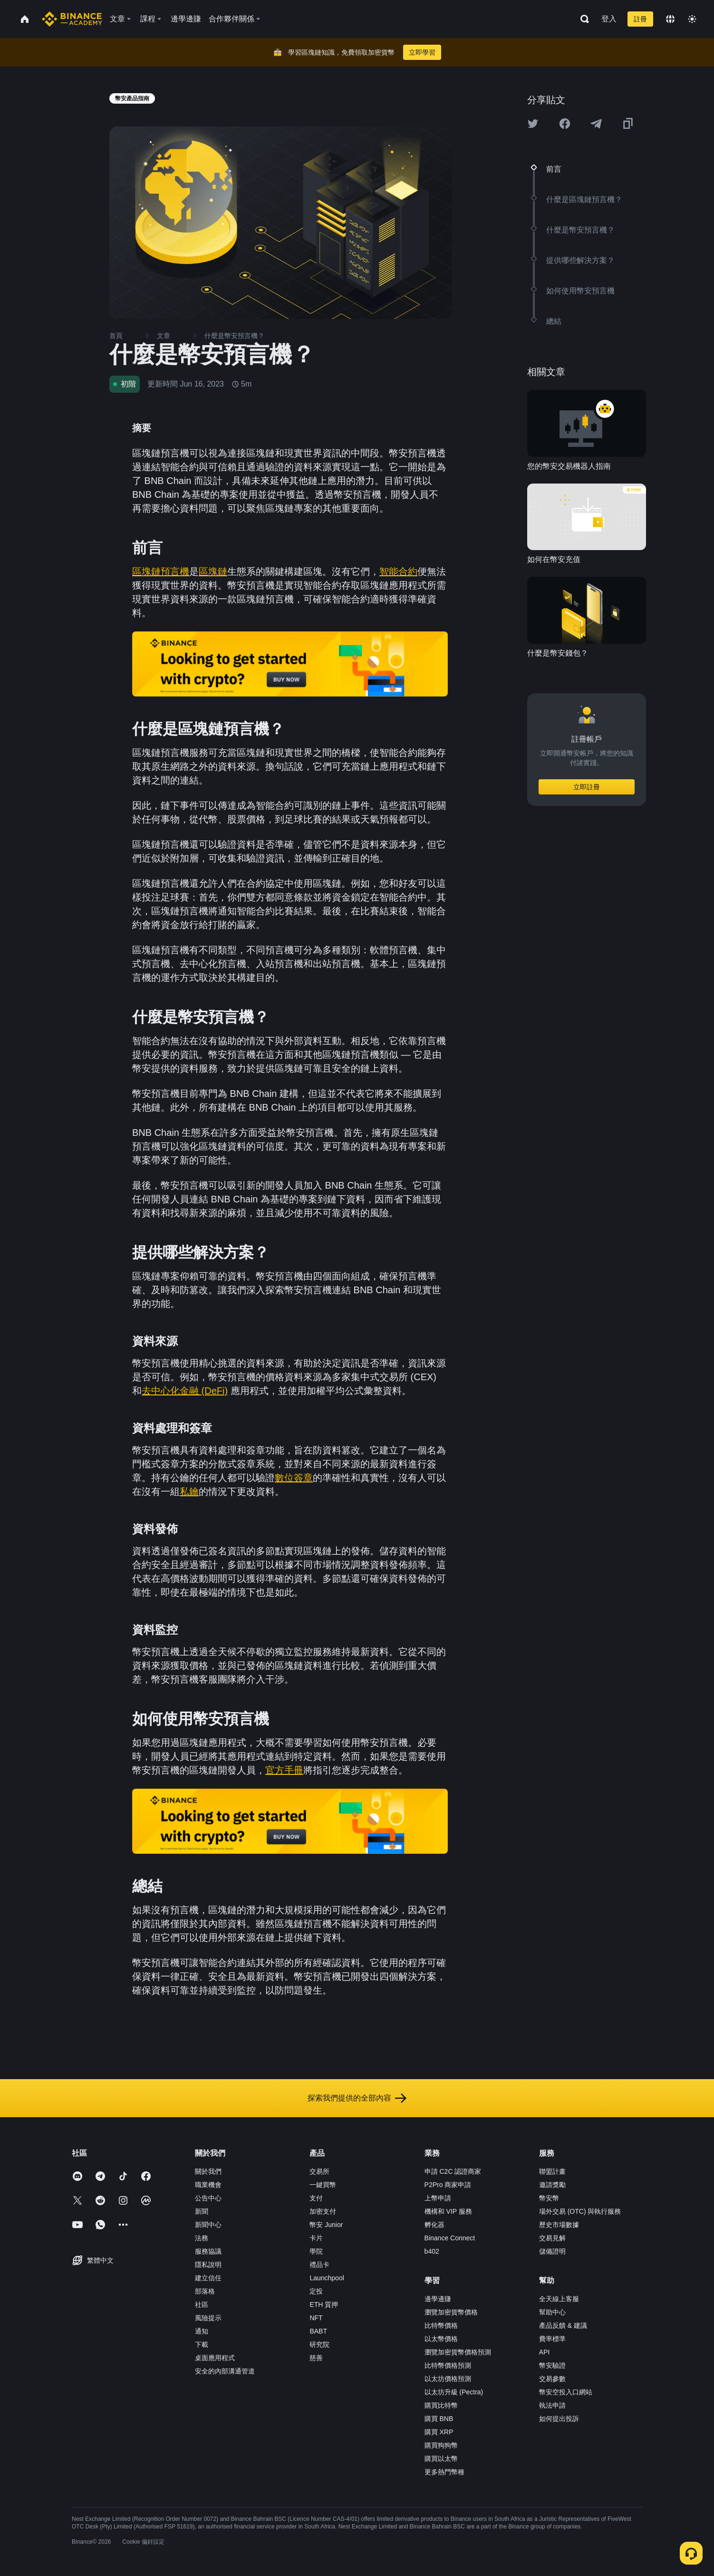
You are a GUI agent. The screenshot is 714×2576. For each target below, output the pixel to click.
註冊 (640, 19)
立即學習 (422, 52)
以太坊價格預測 (448, 2378)
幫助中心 (552, 2312)
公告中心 (208, 2198)
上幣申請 (438, 2198)
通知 (201, 2331)
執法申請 (552, 2405)
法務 (201, 2238)
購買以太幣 (441, 2458)
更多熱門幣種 (444, 2472)
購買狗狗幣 (441, 2445)
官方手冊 (284, 1770)
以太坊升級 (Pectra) (454, 2392)
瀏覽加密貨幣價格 (451, 2312)
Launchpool (326, 2278)
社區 (201, 2304)
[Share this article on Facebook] (564, 123)
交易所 (319, 2171)
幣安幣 (549, 2198)
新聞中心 (208, 2224)
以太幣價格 (441, 2339)
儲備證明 (552, 2251)
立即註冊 (586, 787)
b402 (432, 2251)
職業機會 (208, 2185)
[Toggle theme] (692, 19)
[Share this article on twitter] (533, 123)
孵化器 (434, 2224)
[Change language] (670, 19)
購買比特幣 (441, 2405)
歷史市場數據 (559, 2224)
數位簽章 (294, 1477)
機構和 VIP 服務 (448, 2211)
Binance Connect (450, 2238)
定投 (316, 2291)
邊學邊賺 (438, 2299)
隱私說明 (208, 2264)
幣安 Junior (326, 2224)
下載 (201, 2344)
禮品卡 (319, 2264)
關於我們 (208, 2171)
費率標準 (552, 2339)
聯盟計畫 (552, 2171)
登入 (609, 19)
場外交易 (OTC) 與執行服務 (580, 2211)
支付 (316, 2198)
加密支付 (322, 2211)
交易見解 (552, 2238)
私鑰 (189, 1491)
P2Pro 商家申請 (448, 2185)
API (544, 2352)
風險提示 (208, 2318)
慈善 (316, 2358)
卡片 (316, 2238)
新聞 (201, 2211)
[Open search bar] (581, 19)
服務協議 (208, 2251)
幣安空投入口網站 (565, 2392)
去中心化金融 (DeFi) (185, 1390)
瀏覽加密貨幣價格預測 (458, 2352)
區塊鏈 (213, 571)
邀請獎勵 (552, 2185)
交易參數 (552, 2378)
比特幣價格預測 (448, 2365)
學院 (316, 2251)
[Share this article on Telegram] (596, 123)
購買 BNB (439, 2418)
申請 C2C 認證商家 (453, 2171)
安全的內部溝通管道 (225, 2371)
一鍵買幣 (322, 2185)
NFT (315, 2318)
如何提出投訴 (559, 2418)
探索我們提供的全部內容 (357, 2098)
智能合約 (398, 571)
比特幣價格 (441, 2325)
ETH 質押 (323, 2304)
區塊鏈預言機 (160, 571)
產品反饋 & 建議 (563, 2325)
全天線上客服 (559, 2299)
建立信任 (208, 2278)
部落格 (205, 2291)
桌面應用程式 (215, 2358)
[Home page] (72, 19)
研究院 (319, 2344)
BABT (318, 2331)
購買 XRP (439, 2432)
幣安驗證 (552, 2365)
